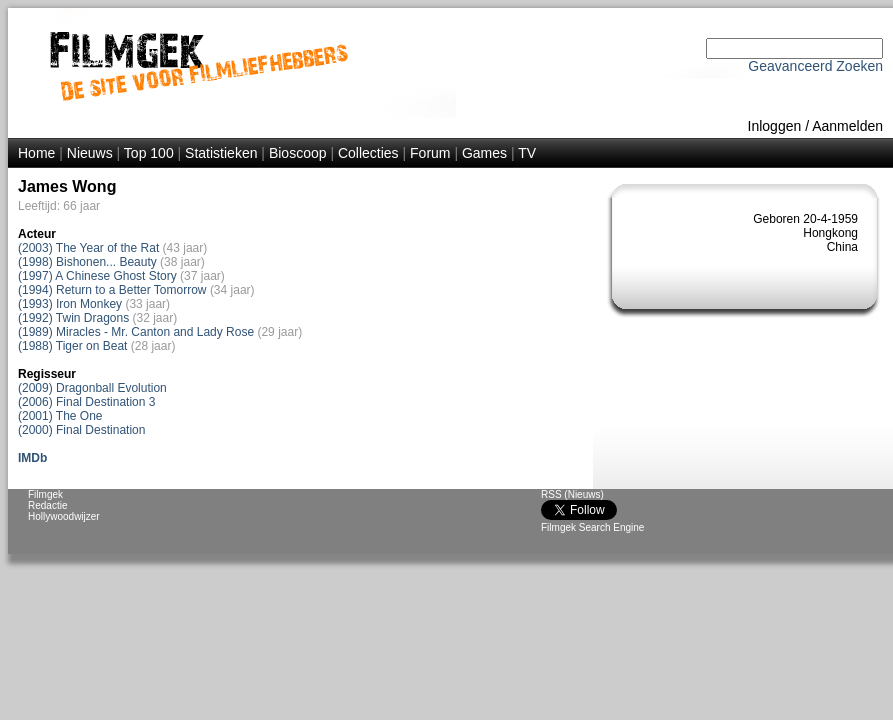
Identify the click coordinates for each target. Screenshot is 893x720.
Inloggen (775, 126)
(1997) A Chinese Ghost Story (97, 276)
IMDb (32, 458)
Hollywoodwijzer (64, 516)
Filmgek (45, 494)
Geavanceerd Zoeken (815, 66)
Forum (430, 153)
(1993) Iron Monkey (70, 304)
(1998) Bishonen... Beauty (87, 262)
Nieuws (90, 153)
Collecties (368, 153)
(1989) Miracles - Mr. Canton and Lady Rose (136, 332)
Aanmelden (847, 126)
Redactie (47, 505)
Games (484, 153)
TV (527, 153)
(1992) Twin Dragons (73, 318)
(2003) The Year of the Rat (88, 248)
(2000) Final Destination (81, 430)
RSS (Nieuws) (572, 494)
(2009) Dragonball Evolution (92, 388)
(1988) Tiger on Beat (72, 346)
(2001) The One (60, 416)
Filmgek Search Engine (592, 527)
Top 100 (149, 153)
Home (36, 153)
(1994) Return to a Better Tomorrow (112, 290)
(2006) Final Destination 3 (86, 402)
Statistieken (221, 153)
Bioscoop (298, 153)
